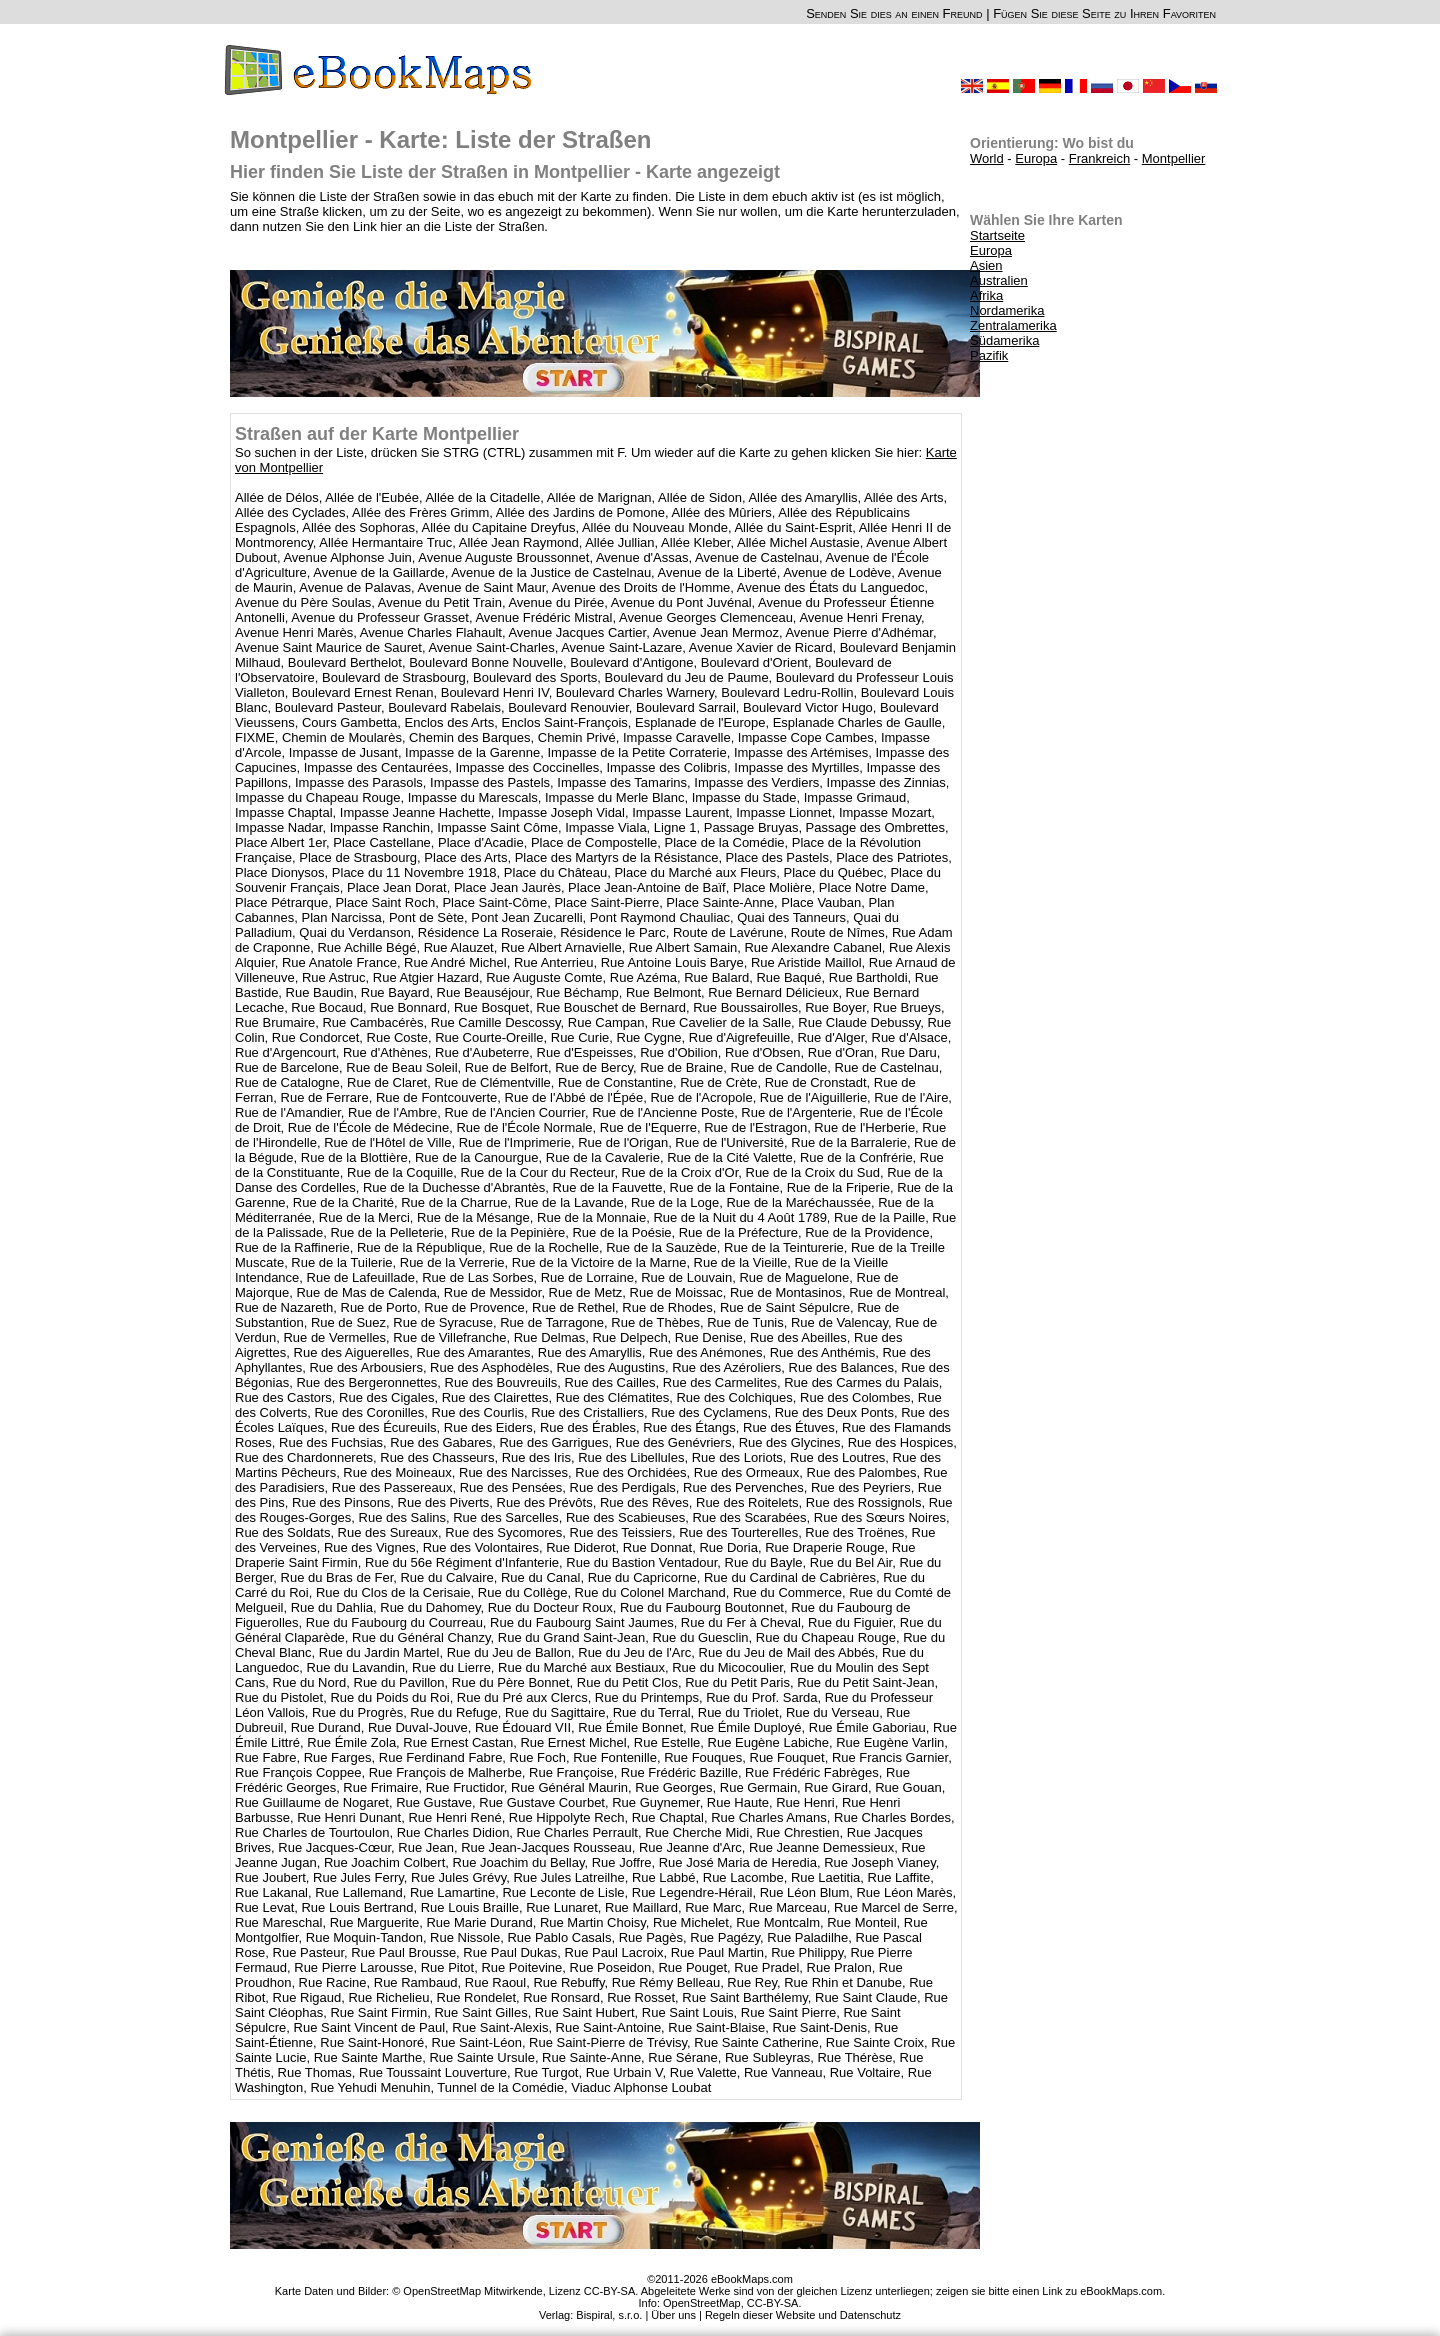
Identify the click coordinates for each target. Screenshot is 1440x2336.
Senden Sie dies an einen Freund (894, 13)
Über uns (673, 2315)
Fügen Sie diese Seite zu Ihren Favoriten (1104, 13)
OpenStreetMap (702, 2303)
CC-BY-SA (773, 2303)
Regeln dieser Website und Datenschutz (803, 2315)
